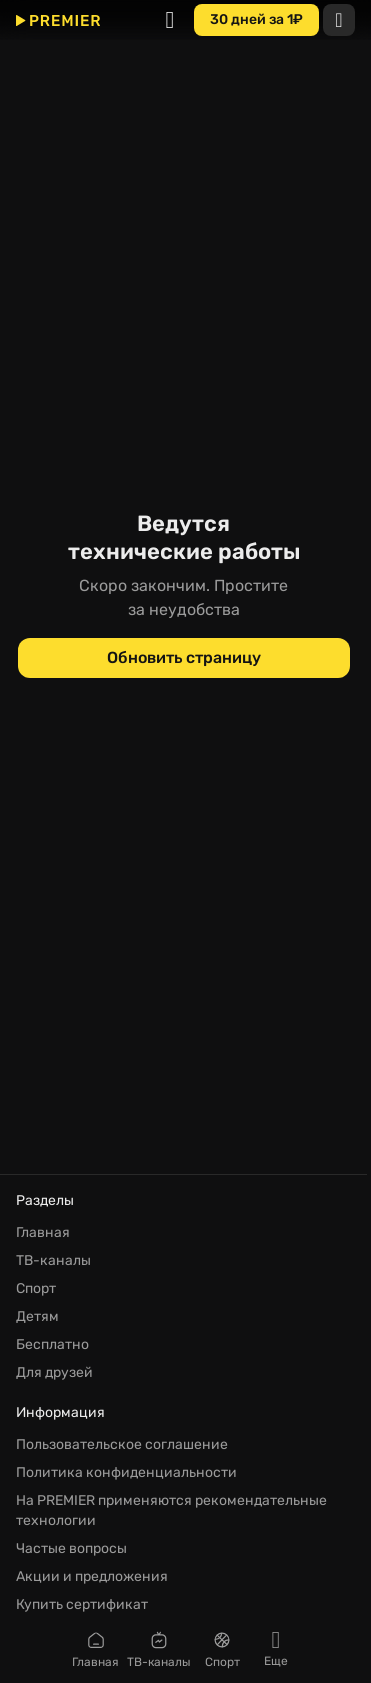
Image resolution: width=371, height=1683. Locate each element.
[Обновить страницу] (184, 658)
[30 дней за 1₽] (256, 20)
